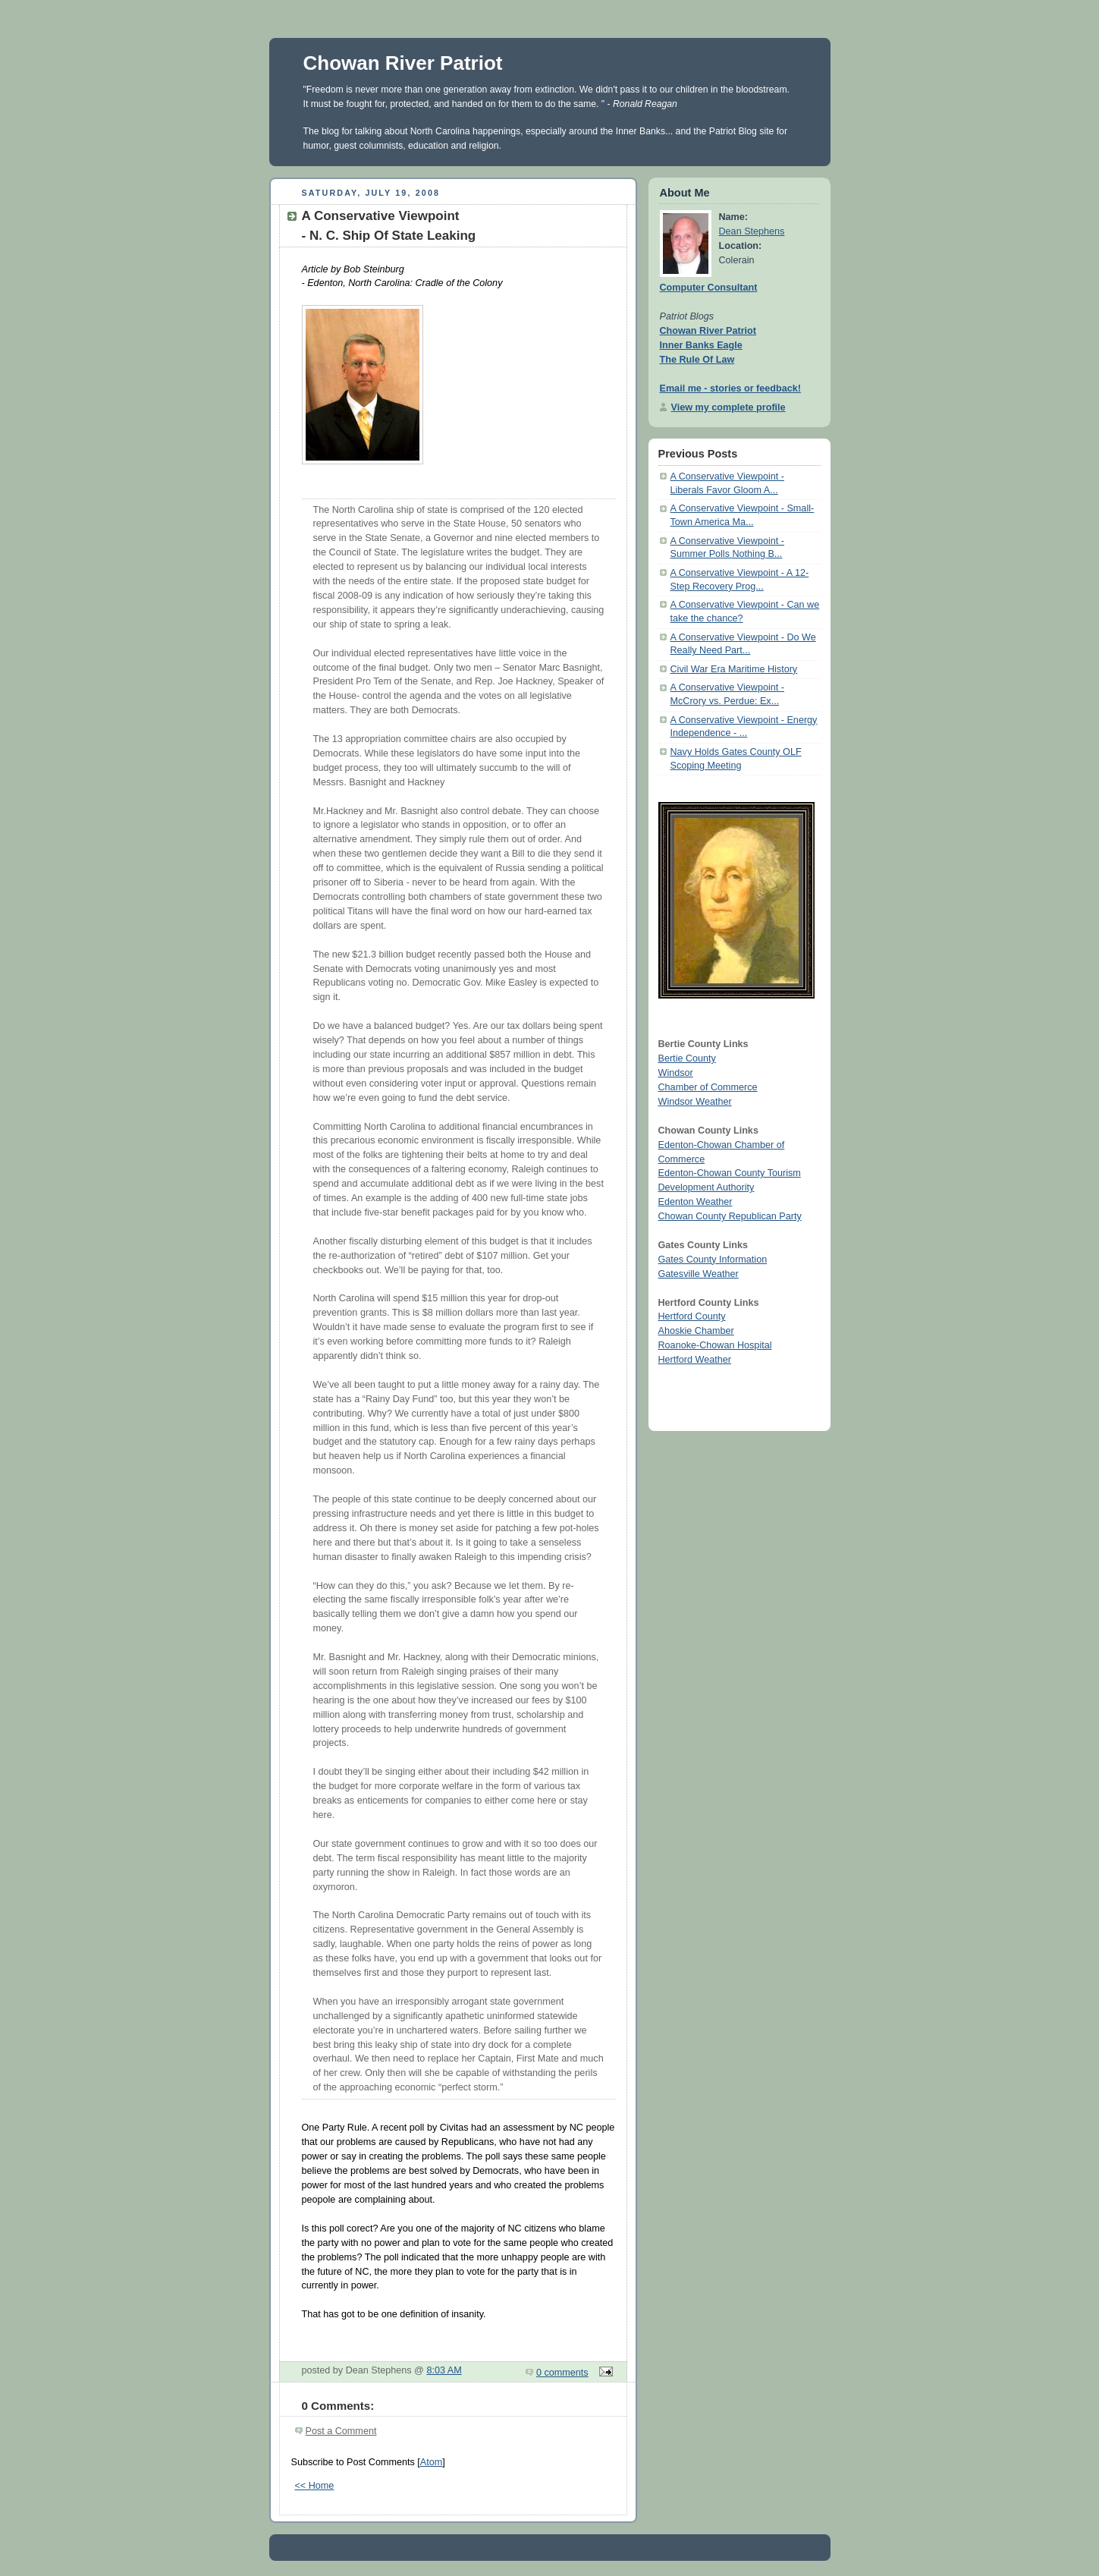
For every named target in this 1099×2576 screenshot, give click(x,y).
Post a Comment (341, 2431)
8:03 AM (443, 2370)
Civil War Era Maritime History (734, 669)
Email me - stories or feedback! (730, 388)
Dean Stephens (752, 231)
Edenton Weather (695, 1202)
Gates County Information (713, 1259)
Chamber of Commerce (708, 1087)
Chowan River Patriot (403, 63)
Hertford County (692, 1316)
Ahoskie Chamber (696, 1331)
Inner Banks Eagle (701, 345)
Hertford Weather (694, 1359)
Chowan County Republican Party (730, 1216)
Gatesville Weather (698, 1274)
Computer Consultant (709, 287)
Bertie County (687, 1058)
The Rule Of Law (697, 359)
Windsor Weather (695, 1101)
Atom (431, 2462)
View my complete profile (728, 407)
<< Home (314, 2485)
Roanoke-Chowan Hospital (715, 1345)
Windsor (675, 1073)
